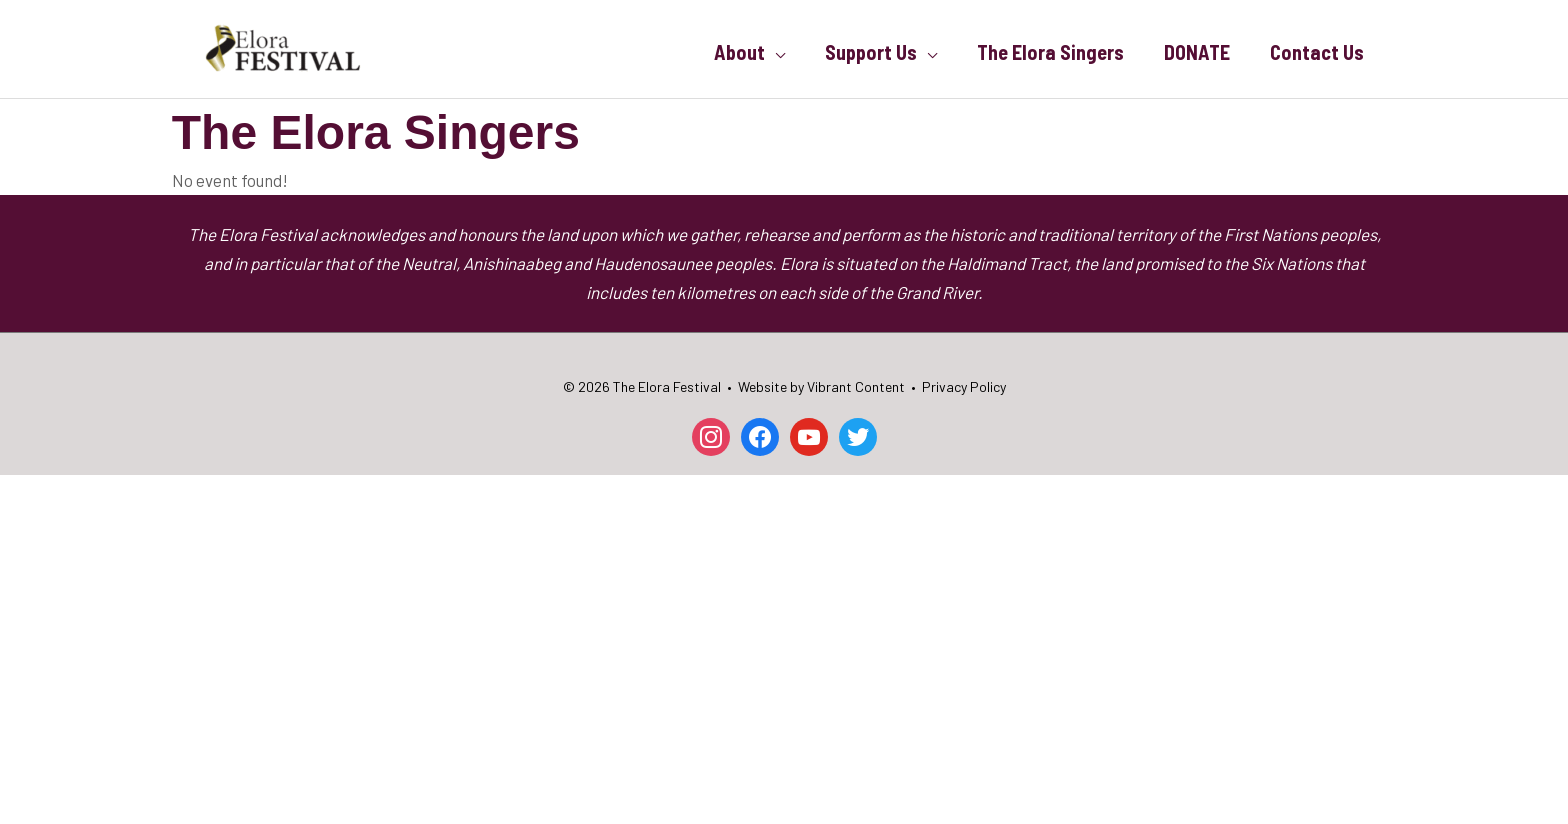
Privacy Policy (964, 386)
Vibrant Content (856, 386)
